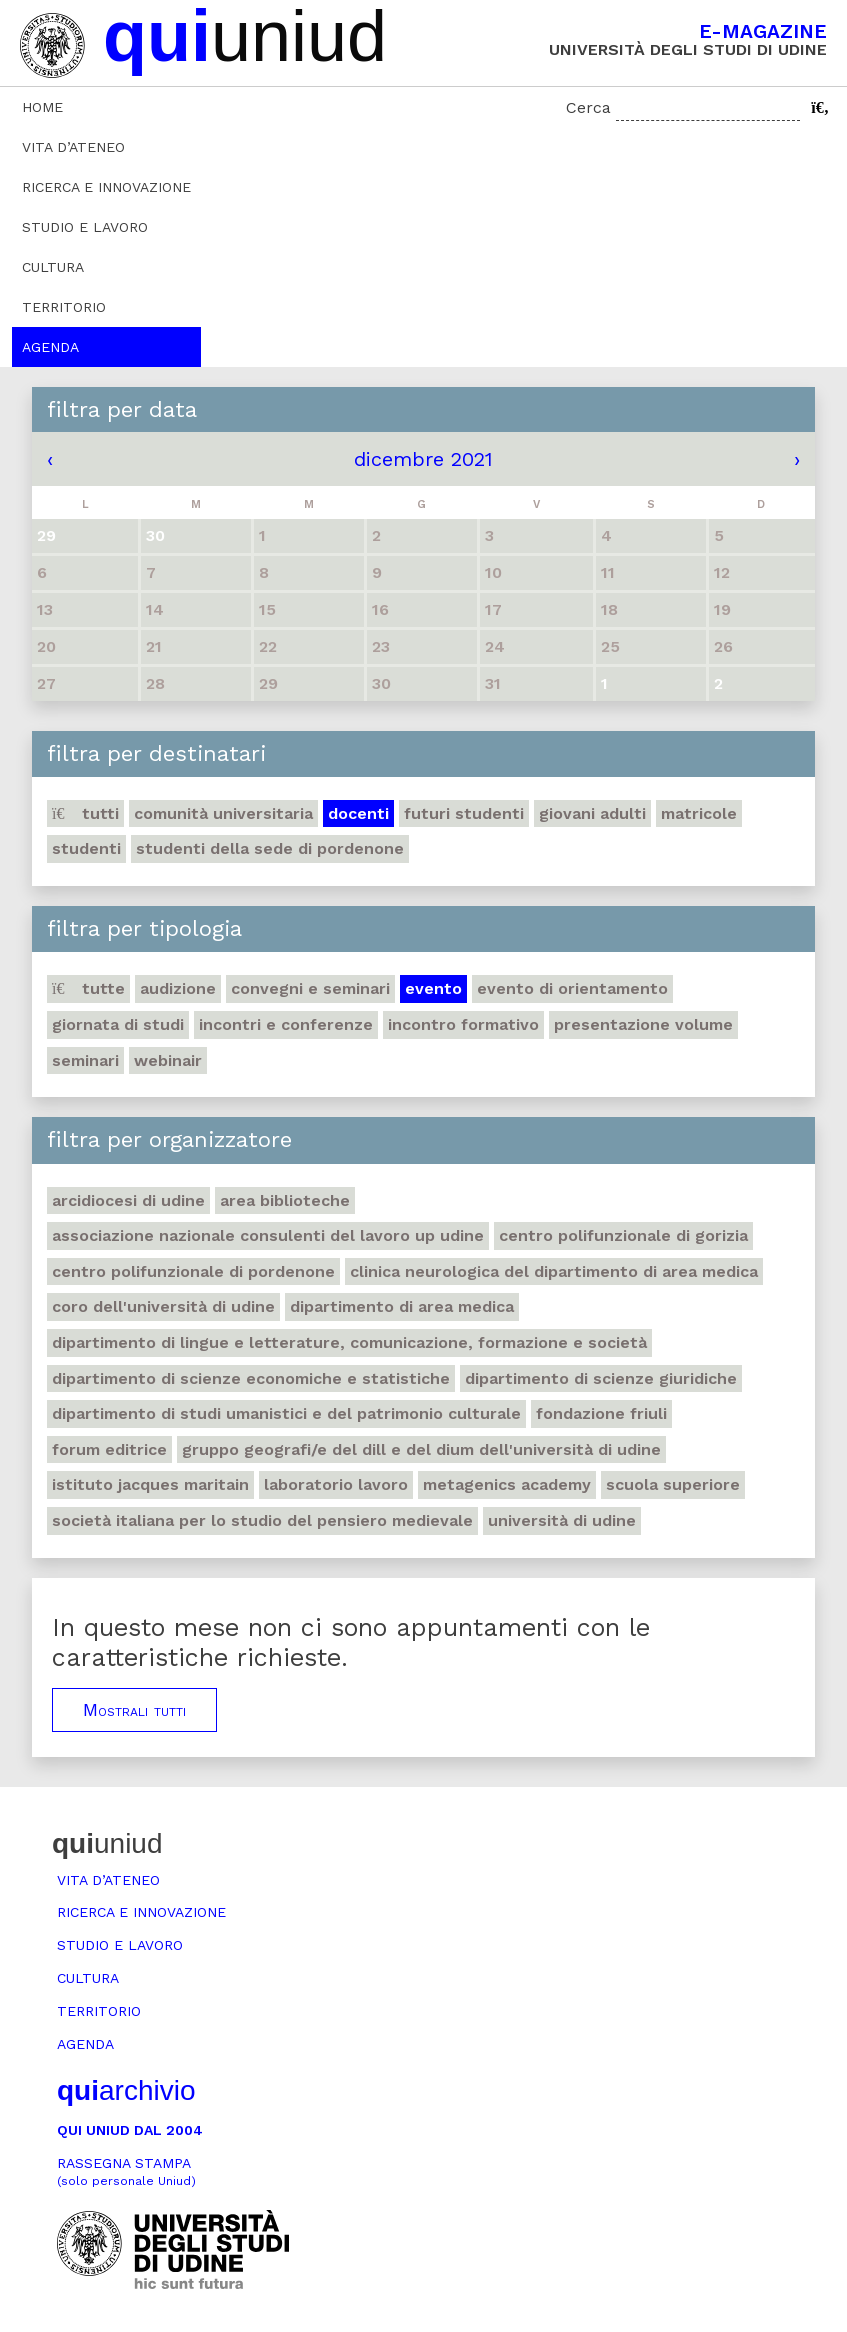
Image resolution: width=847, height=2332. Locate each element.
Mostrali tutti (134, 1710)
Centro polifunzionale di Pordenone (193, 1271)
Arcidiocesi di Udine (128, 1200)
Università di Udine (562, 1520)
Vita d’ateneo (73, 147)
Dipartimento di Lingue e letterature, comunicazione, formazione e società (349, 1342)
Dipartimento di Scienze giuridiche (601, 1378)
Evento (433, 988)
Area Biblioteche (285, 1200)
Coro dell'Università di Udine (163, 1306)
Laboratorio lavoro (336, 1484)
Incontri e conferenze (286, 1024)
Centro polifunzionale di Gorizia (623, 1235)
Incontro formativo (463, 1024)
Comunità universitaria (223, 813)
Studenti (86, 848)
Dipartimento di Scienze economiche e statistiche (251, 1378)
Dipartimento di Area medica (402, 1306)
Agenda (50, 347)
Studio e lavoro (85, 227)
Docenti (358, 813)
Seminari (85, 1060)
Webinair (168, 1060)
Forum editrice (109, 1449)
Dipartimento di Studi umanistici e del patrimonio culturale (286, 1413)
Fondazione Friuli (601, 1413)
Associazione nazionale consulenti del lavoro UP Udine (268, 1235)
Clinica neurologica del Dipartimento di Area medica (554, 1271)
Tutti (85, 813)
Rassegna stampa (126, 2171)
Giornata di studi (118, 1024)
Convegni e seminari (310, 988)
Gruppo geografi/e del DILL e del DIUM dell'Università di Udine (421, 1449)
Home (42, 107)
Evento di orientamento (572, 988)
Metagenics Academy (507, 1484)
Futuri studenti (464, 813)
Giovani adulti (592, 813)
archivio (126, 2090)
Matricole (699, 813)
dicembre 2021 (423, 459)
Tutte (88, 988)
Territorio (64, 307)
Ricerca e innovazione (106, 187)
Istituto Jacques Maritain (150, 1484)
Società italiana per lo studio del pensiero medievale (262, 1520)
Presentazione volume (643, 1024)
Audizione (178, 988)
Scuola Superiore (673, 1484)
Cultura (53, 267)
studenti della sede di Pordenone (270, 848)
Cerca (588, 107)
